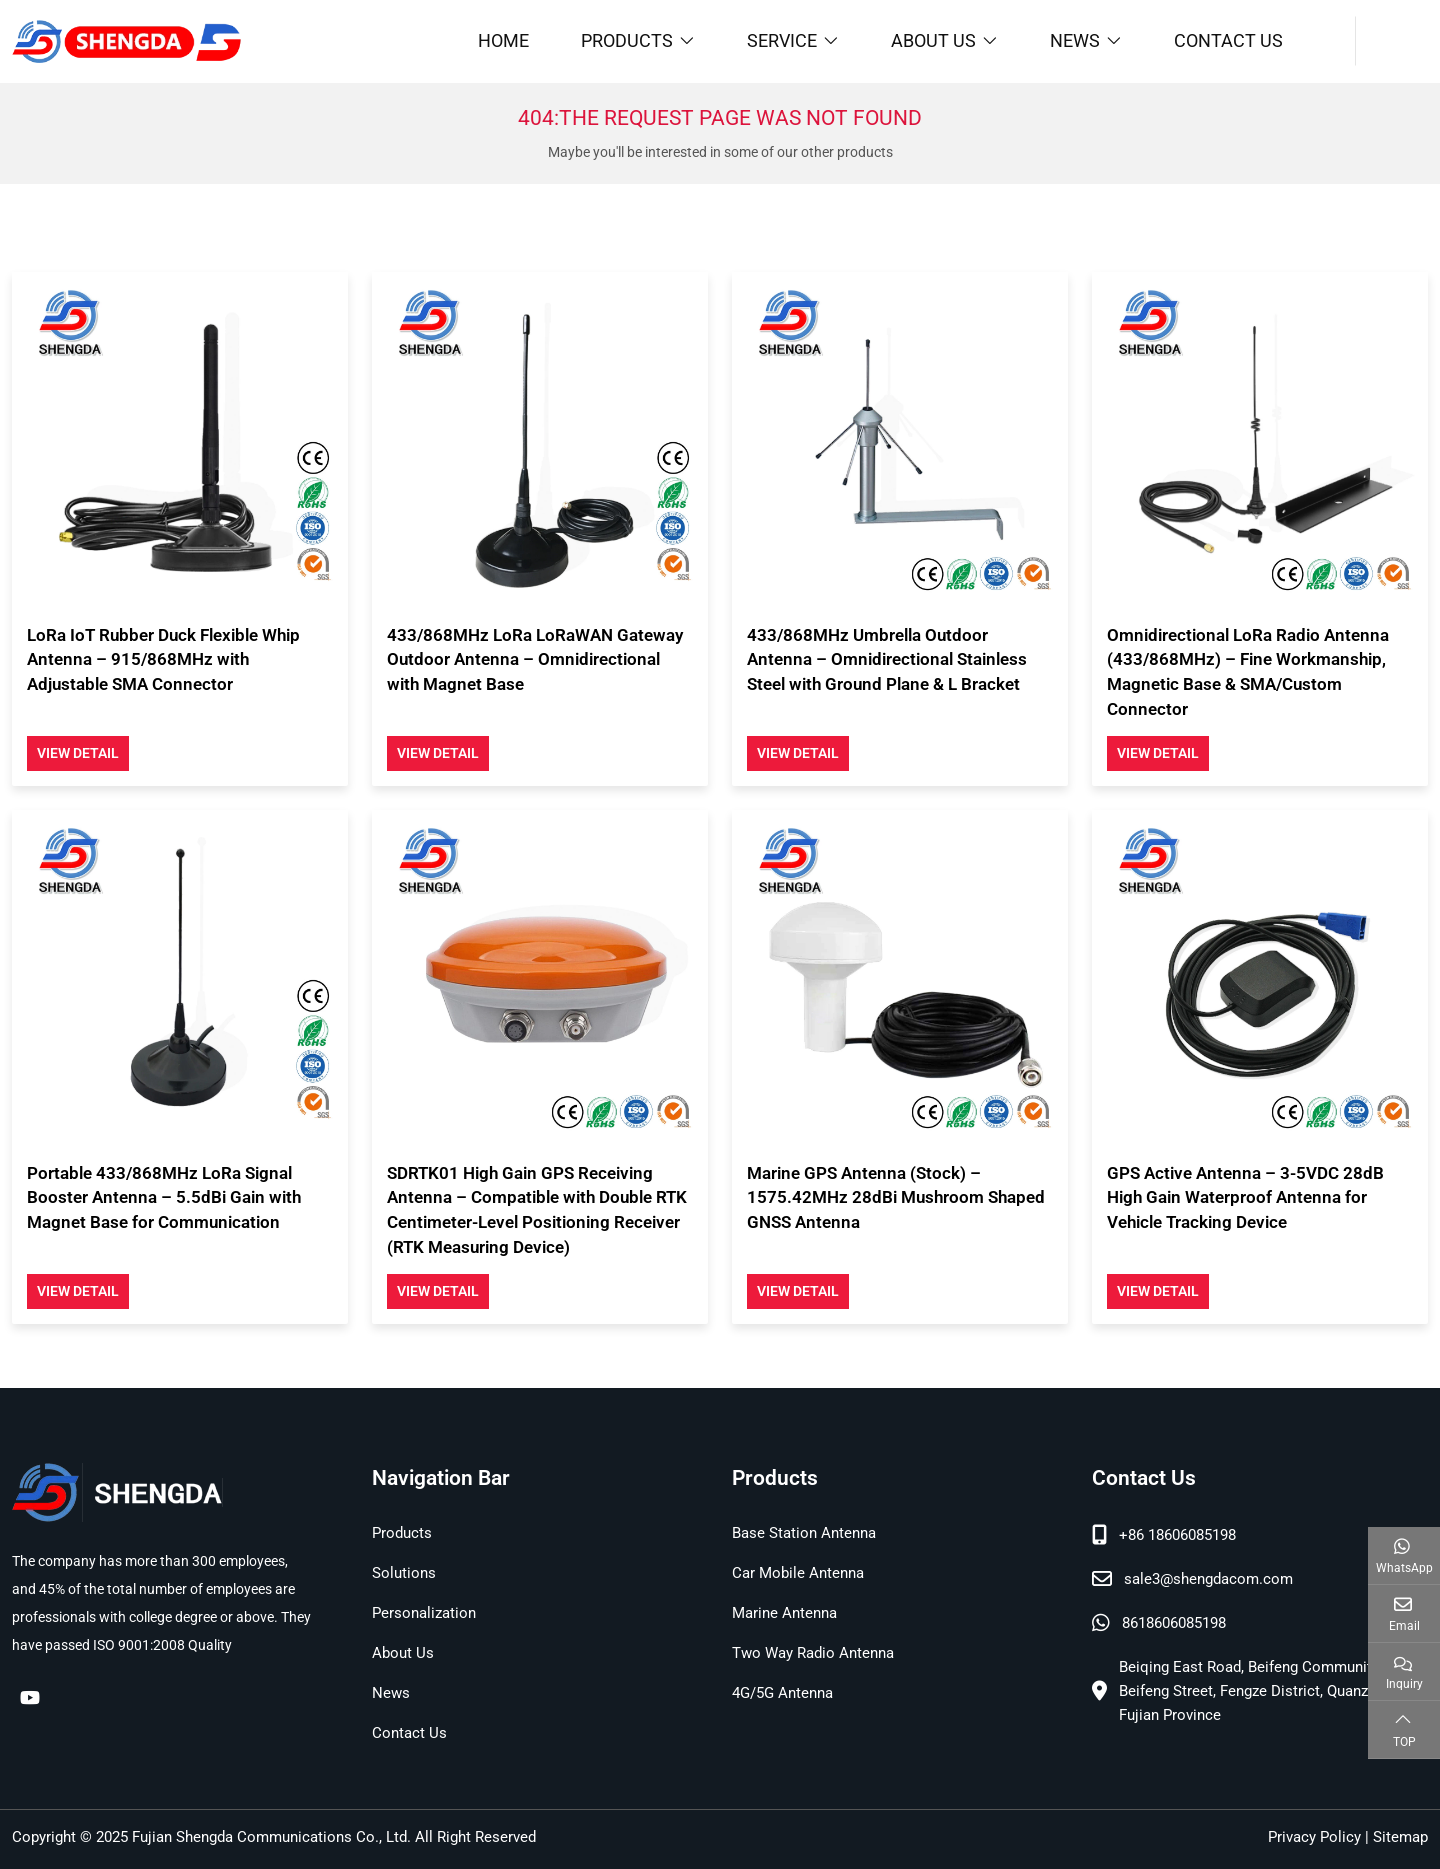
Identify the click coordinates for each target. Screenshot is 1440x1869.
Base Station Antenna (804, 1533)
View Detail (78, 753)
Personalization (424, 1613)
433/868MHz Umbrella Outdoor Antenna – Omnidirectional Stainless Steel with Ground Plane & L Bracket (887, 659)
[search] (1391, 41)
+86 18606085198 (1177, 1535)
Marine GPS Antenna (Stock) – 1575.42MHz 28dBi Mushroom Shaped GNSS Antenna (896, 1197)
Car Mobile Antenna (798, 1573)
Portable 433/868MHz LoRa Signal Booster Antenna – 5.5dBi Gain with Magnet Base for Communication (164, 1197)
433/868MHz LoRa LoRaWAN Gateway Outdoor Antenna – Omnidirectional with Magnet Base (535, 659)
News (1075, 40)
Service (782, 40)
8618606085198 (1174, 1623)
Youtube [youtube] (30, 1697)
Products (627, 40)
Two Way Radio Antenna (813, 1653)
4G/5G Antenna (782, 1693)
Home (503, 40)
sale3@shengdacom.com (1208, 1579)
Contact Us (1228, 40)
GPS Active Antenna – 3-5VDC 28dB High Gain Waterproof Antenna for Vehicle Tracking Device (1245, 1197)
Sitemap (1400, 1837)
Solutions (404, 1573)
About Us (933, 40)
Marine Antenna (784, 1613)
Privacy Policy (1314, 1837)
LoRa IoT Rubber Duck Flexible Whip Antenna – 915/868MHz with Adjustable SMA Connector (163, 659)
